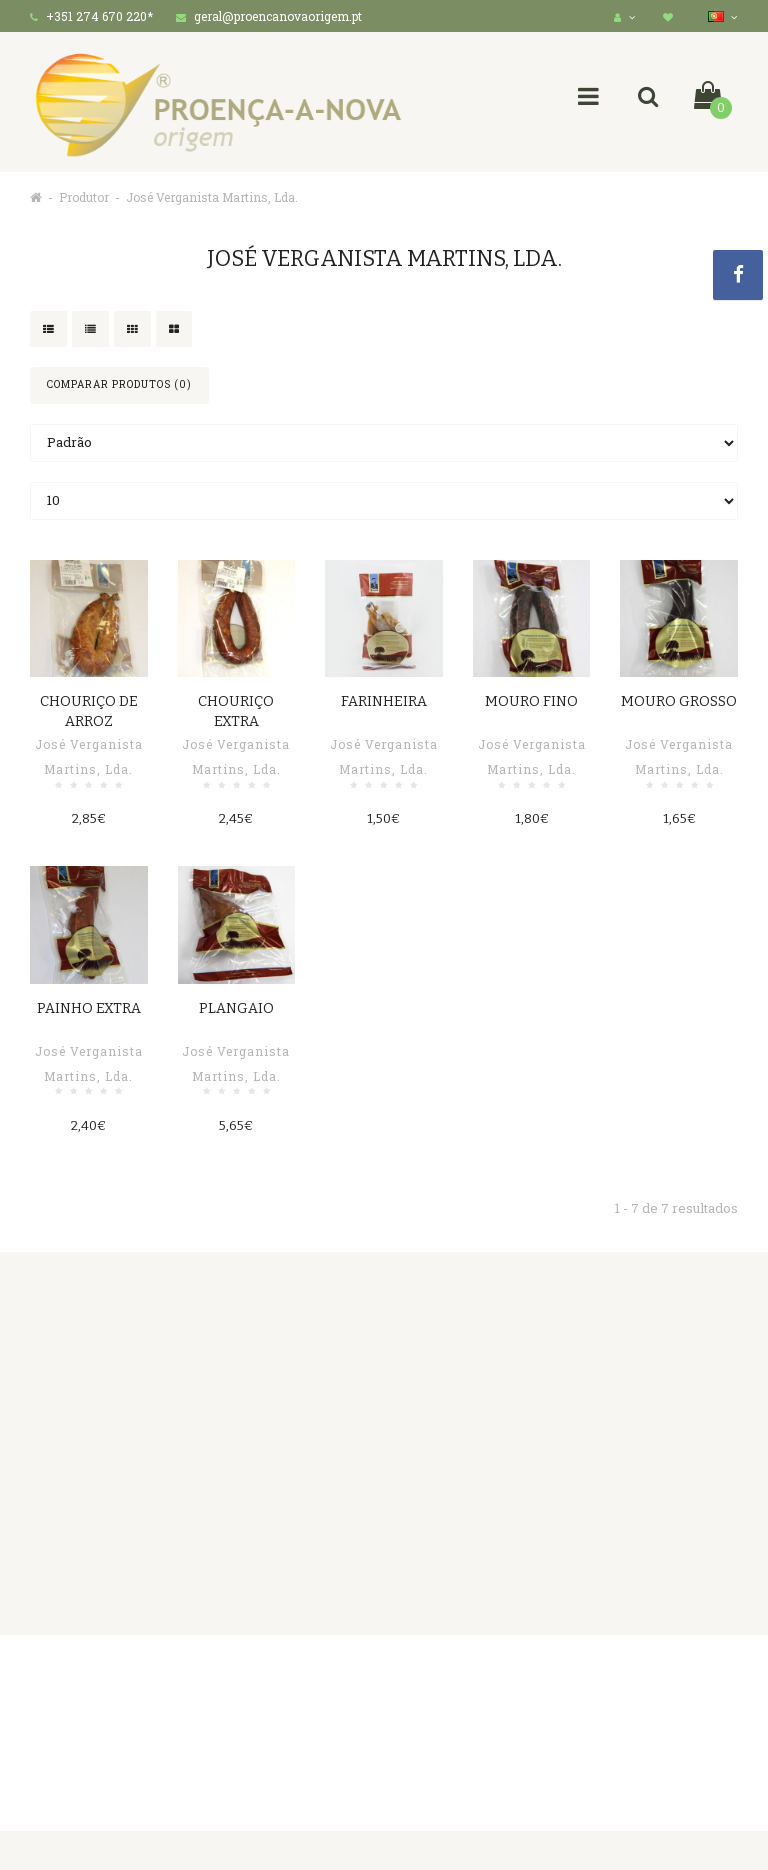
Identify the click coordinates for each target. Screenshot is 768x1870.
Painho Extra (89, 1008)
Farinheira (384, 701)
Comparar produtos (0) (119, 384)
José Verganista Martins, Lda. (212, 197)
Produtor (84, 197)
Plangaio (236, 1008)
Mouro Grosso (679, 701)
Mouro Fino (531, 701)
